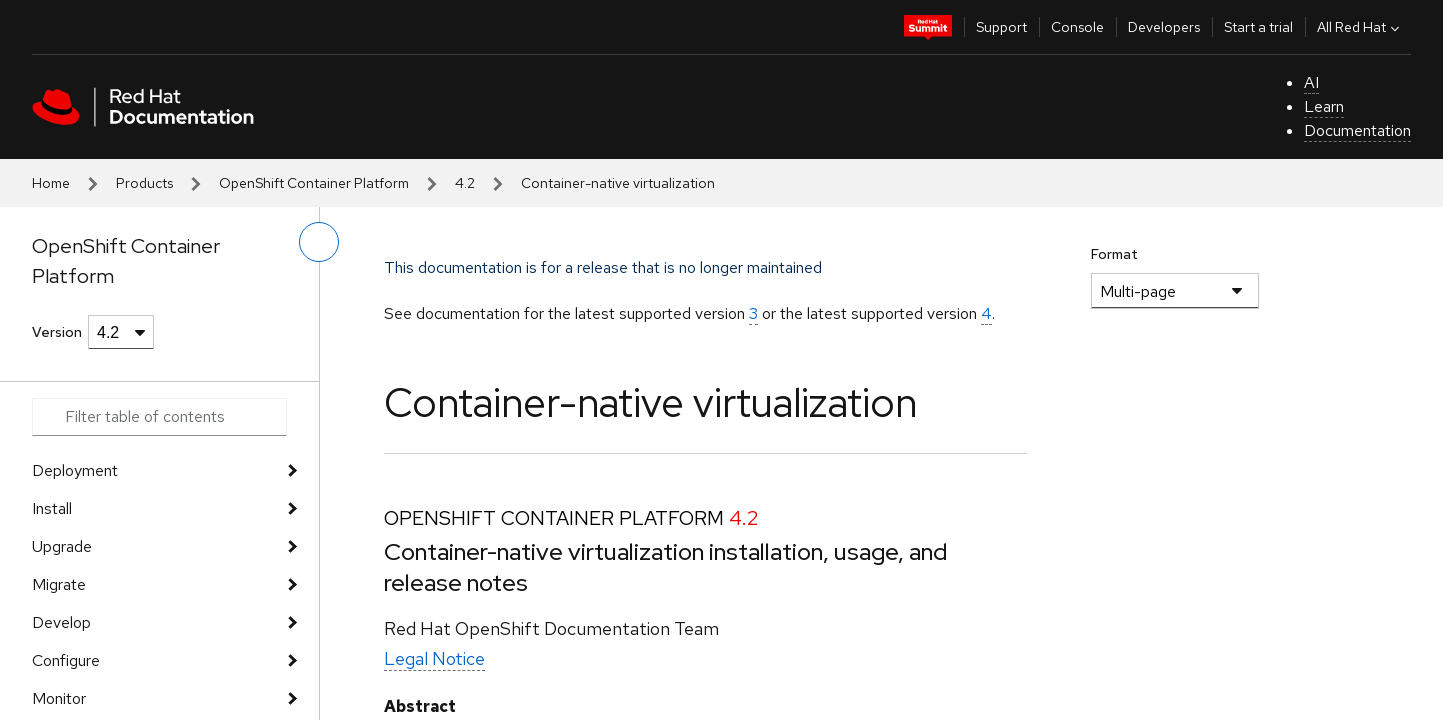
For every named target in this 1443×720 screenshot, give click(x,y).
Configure (66, 660)
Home (51, 183)
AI (1311, 82)
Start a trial (1258, 27)
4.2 (465, 183)
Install (52, 508)
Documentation (1357, 130)
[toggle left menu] (319, 242)
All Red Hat (1360, 27)
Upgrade (62, 546)
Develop (61, 622)
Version (57, 332)
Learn (1324, 106)
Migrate (59, 584)
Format (1114, 254)
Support (1001, 27)
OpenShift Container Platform (314, 183)
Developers (1164, 27)
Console (1077, 27)
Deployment (75, 470)
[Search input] (159, 417)
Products (144, 183)
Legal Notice (434, 658)
